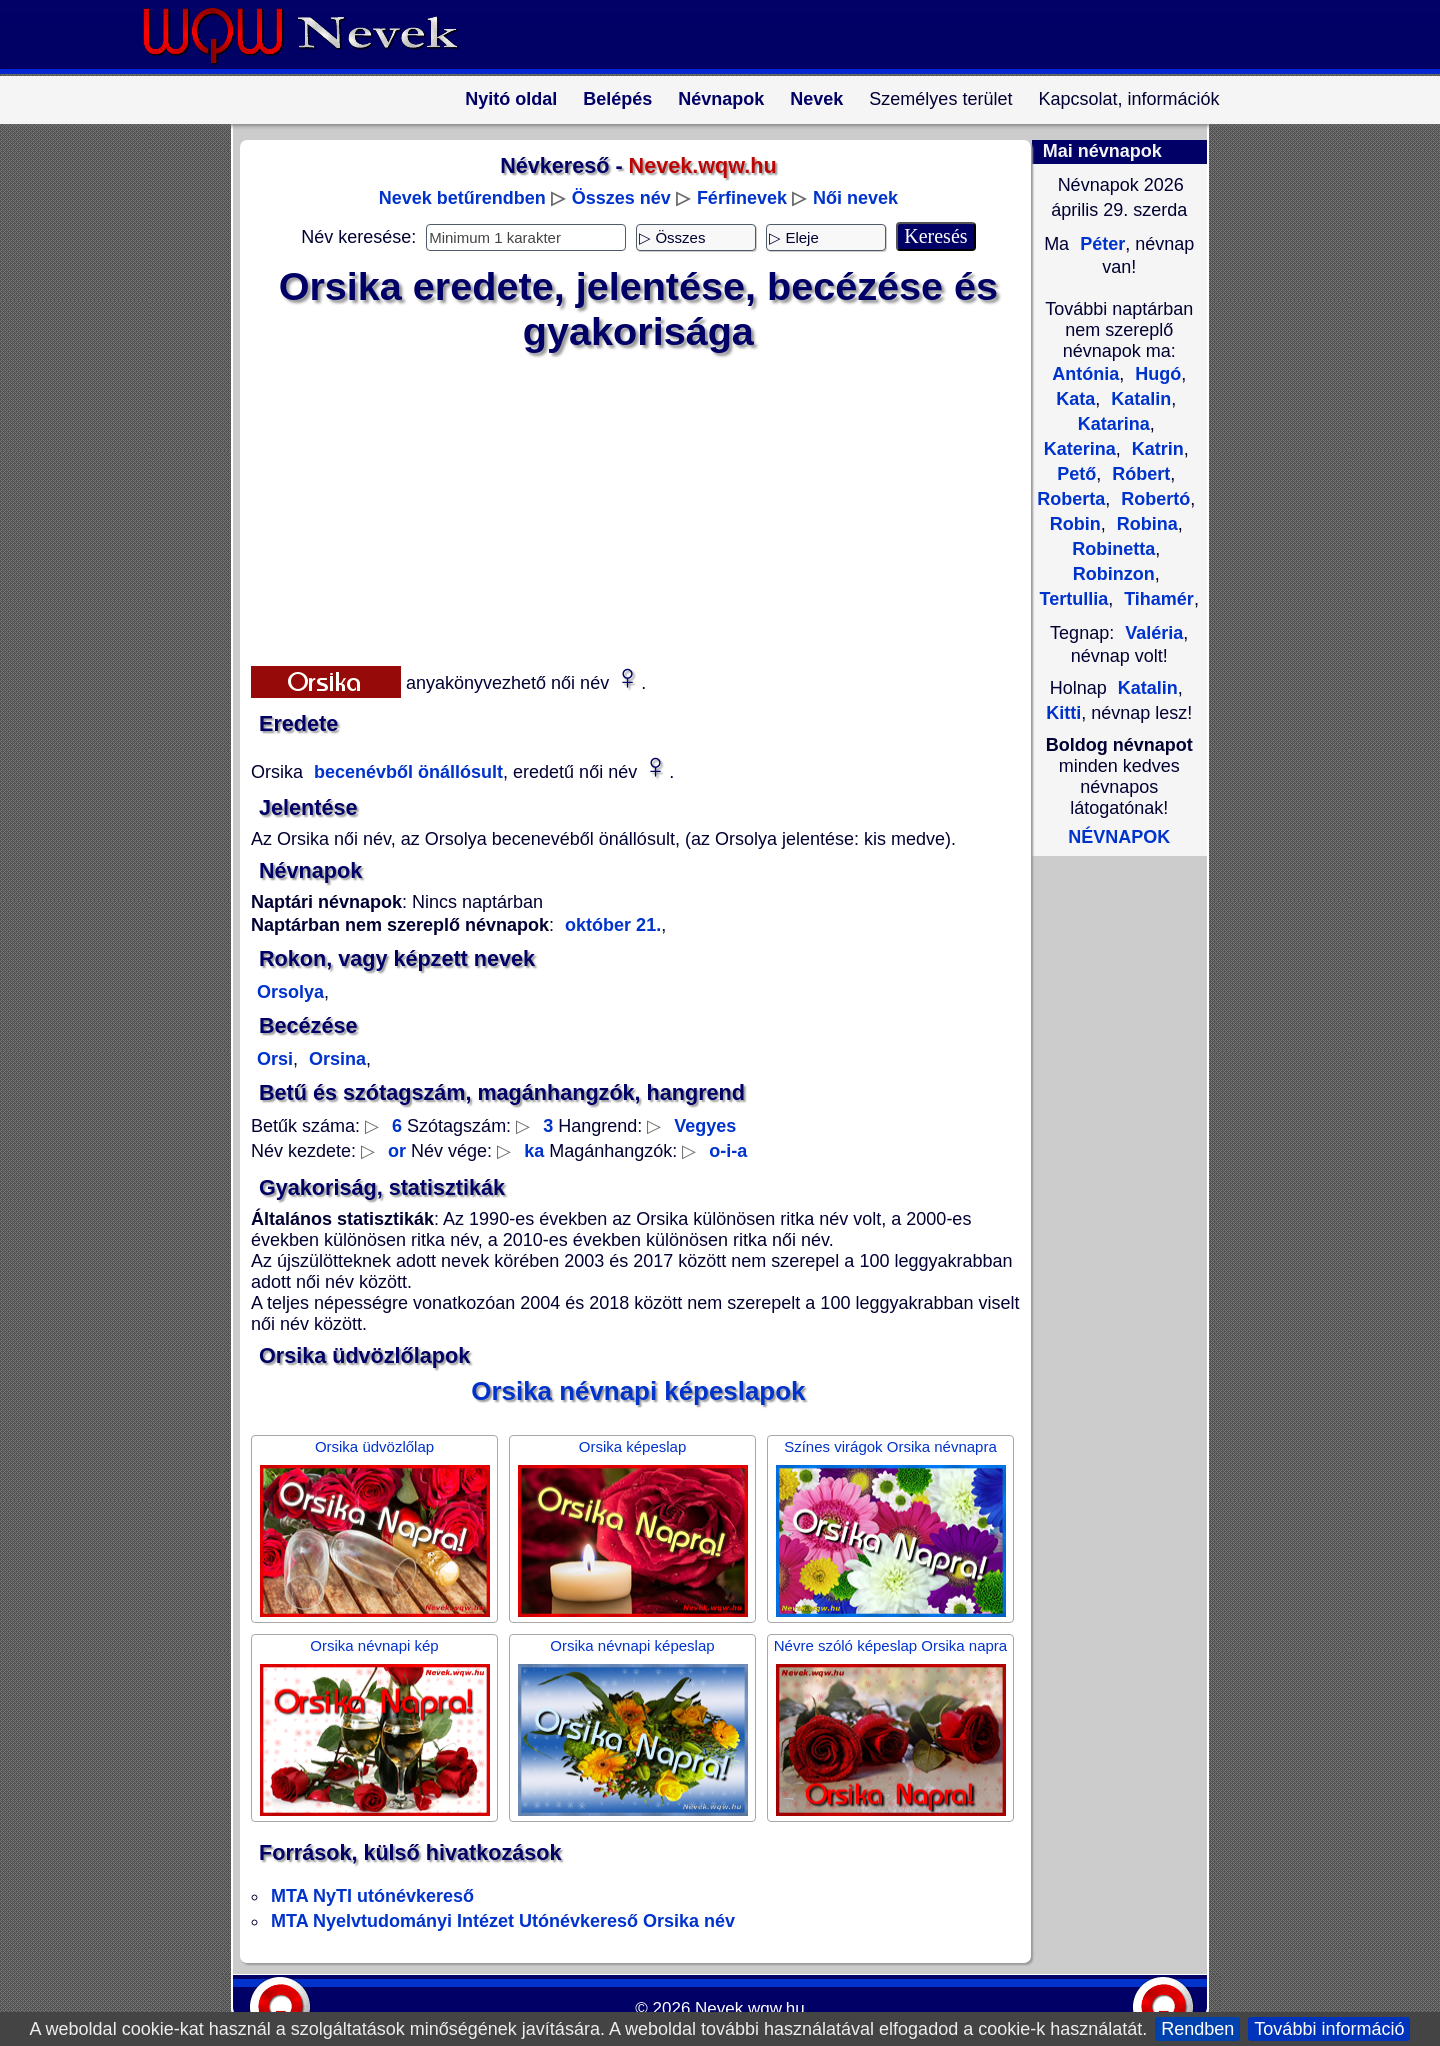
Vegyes (705, 1126)
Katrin (1155, 449)
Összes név (621, 198)
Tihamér (1156, 599)
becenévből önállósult (406, 772)
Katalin (1138, 399)
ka (534, 1151)
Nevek (816, 99)
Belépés (617, 99)
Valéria (1154, 633)
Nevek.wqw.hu (750, 2008)
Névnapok (721, 99)
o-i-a (728, 1151)
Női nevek (855, 198)
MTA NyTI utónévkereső (372, 1896)
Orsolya (290, 992)
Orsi (275, 1059)
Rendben (1197, 2029)
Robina (1145, 524)
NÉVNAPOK (1119, 837)
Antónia (1085, 374)
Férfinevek (742, 198)
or (397, 1151)
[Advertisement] (626, 505)
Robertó (1153, 499)
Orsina (335, 1059)
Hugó (1155, 374)
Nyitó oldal (511, 99)
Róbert (1138, 474)
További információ (1329, 2029)
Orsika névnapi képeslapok (638, 1391)
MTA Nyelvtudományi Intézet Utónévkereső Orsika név (503, 1921)
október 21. (613, 925)
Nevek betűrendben (462, 198)
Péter (1100, 244)
